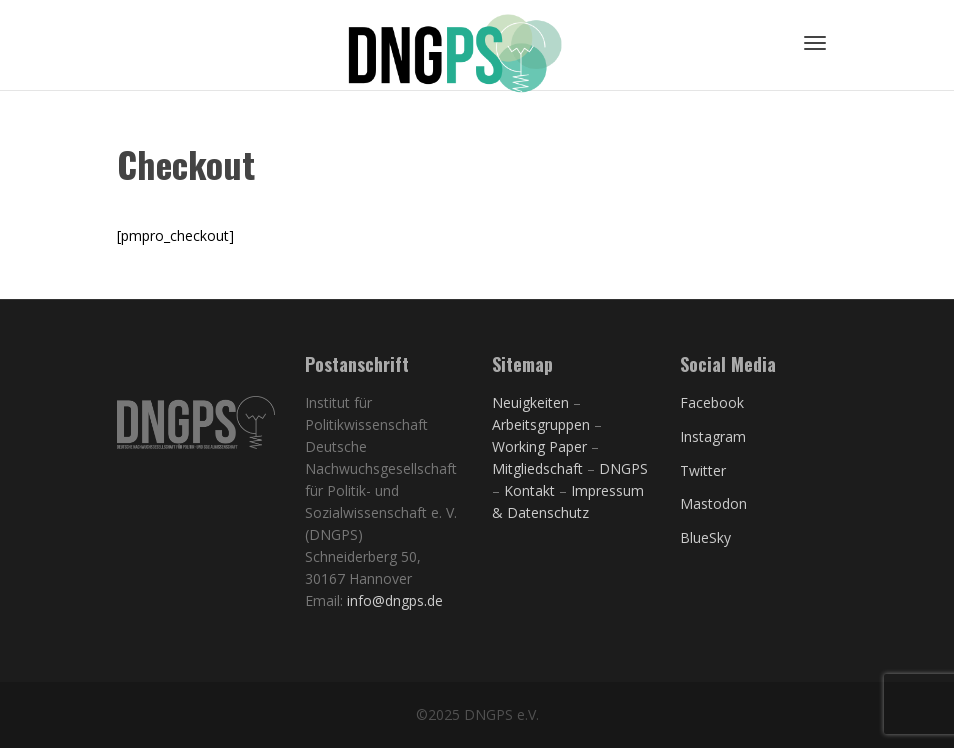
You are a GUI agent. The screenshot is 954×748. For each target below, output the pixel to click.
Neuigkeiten (530, 402)
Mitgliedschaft (539, 468)
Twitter (703, 470)
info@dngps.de (395, 600)
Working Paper (539, 446)
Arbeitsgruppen (541, 424)
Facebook (712, 402)
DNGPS (623, 468)
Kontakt (529, 490)
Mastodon (713, 503)
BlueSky (705, 537)
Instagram (713, 436)
